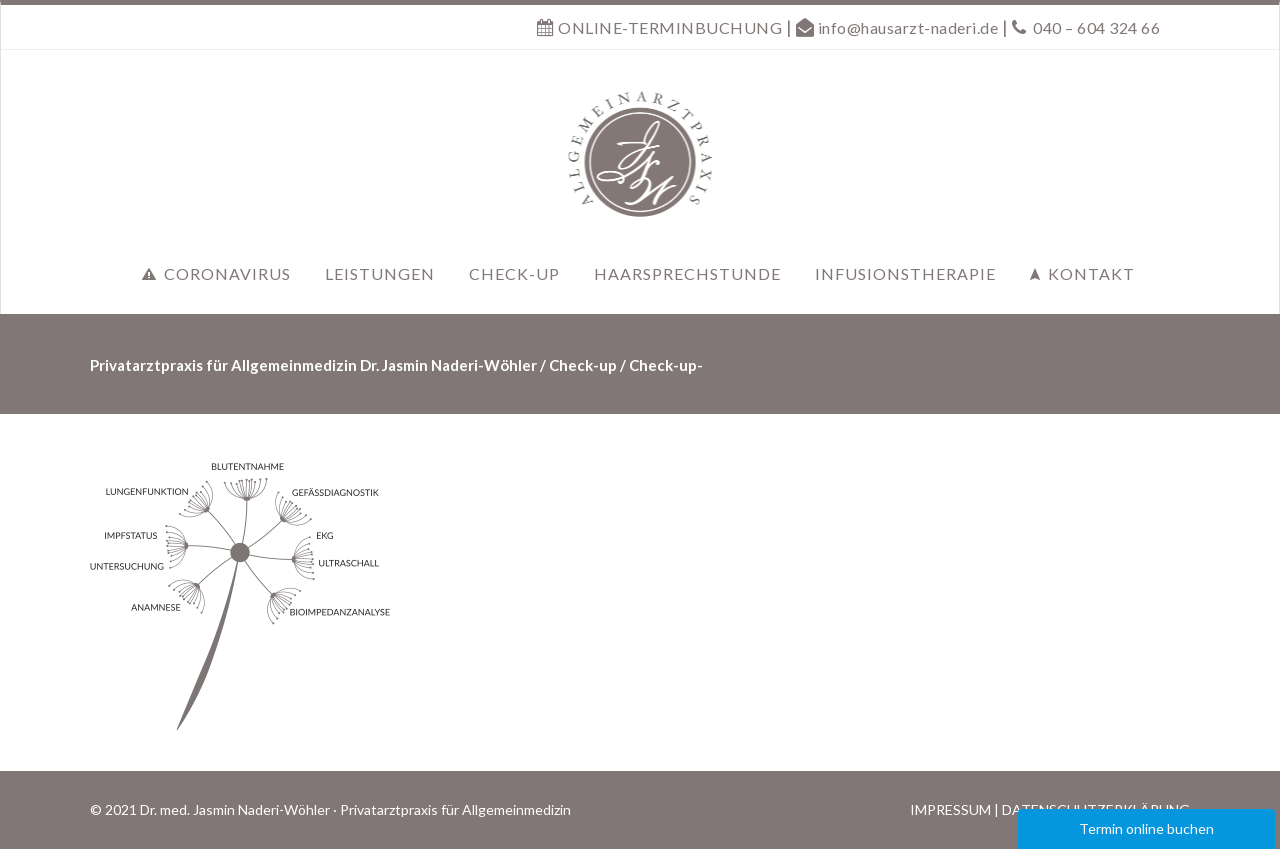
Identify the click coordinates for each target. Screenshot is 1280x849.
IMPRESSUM (950, 809)
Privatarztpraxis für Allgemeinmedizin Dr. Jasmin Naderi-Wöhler (313, 365)
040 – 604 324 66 (1096, 27)
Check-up (583, 365)
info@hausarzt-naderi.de (908, 27)
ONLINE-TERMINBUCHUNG (669, 27)
